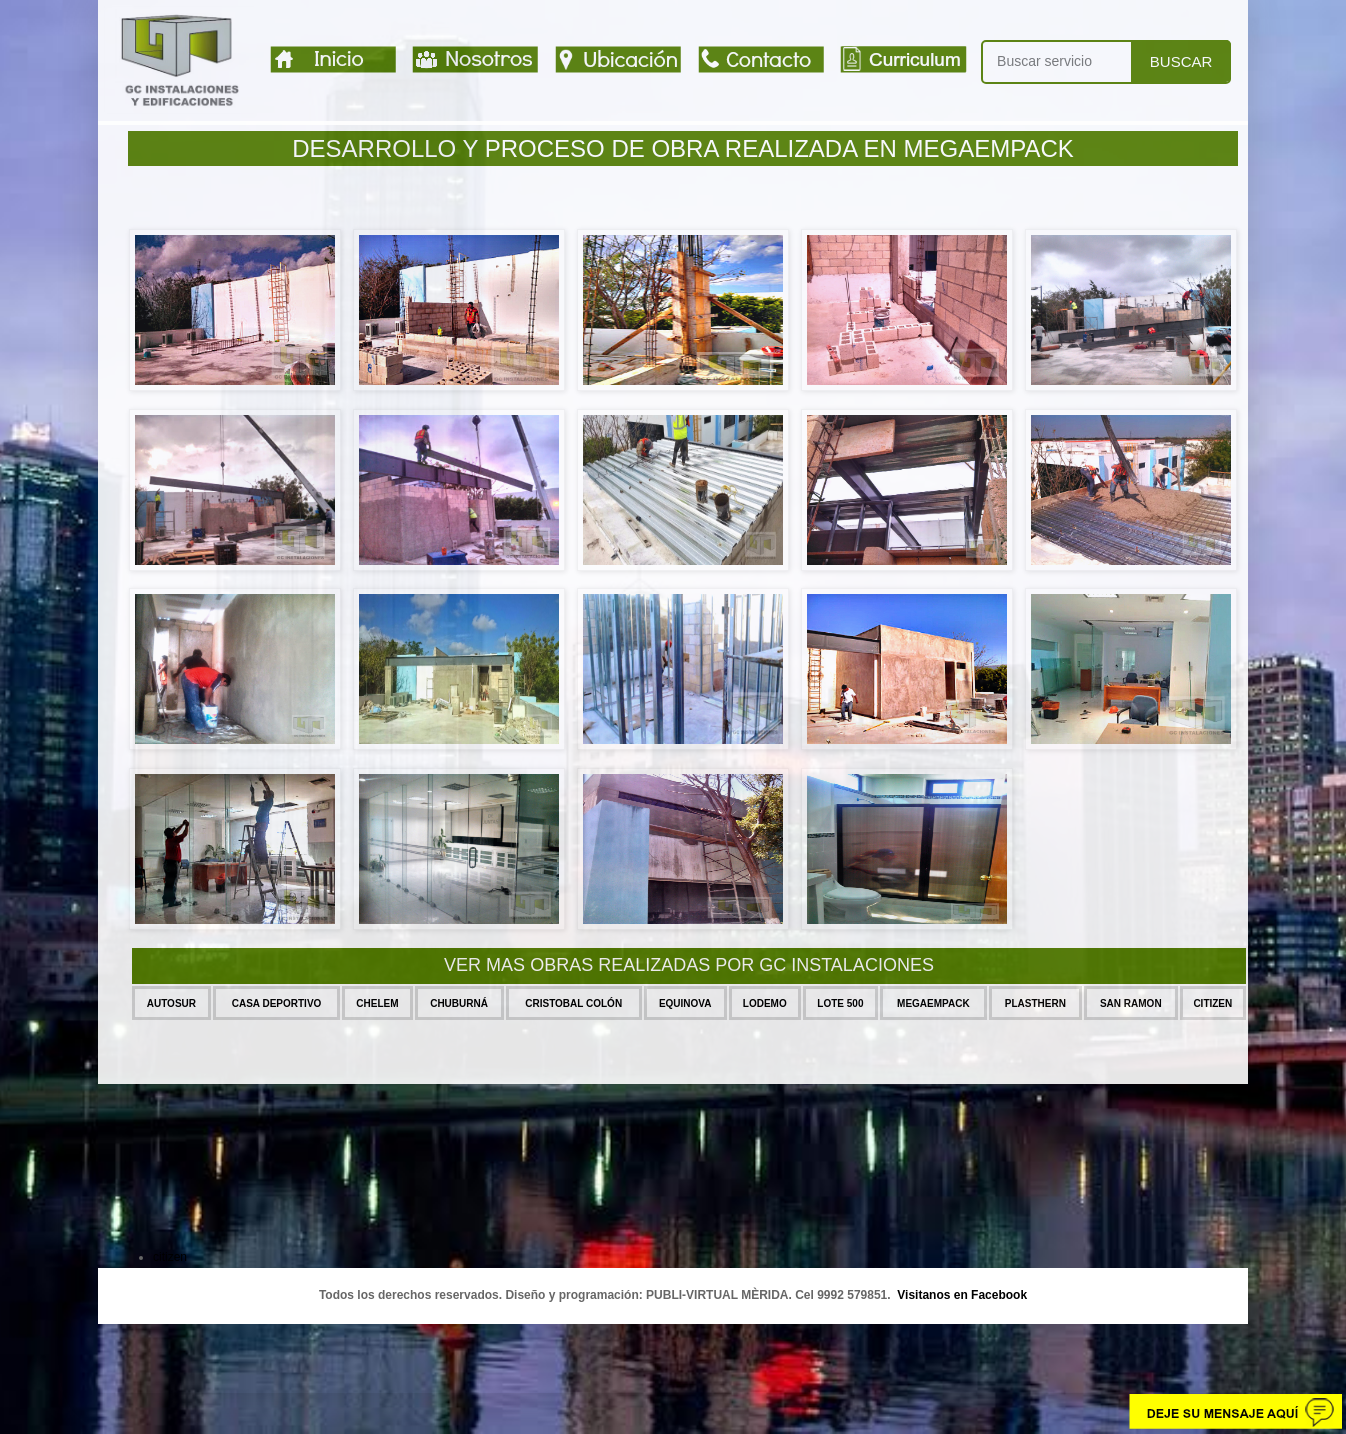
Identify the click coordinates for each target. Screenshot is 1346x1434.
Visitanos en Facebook (962, 1295)
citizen (170, 1257)
